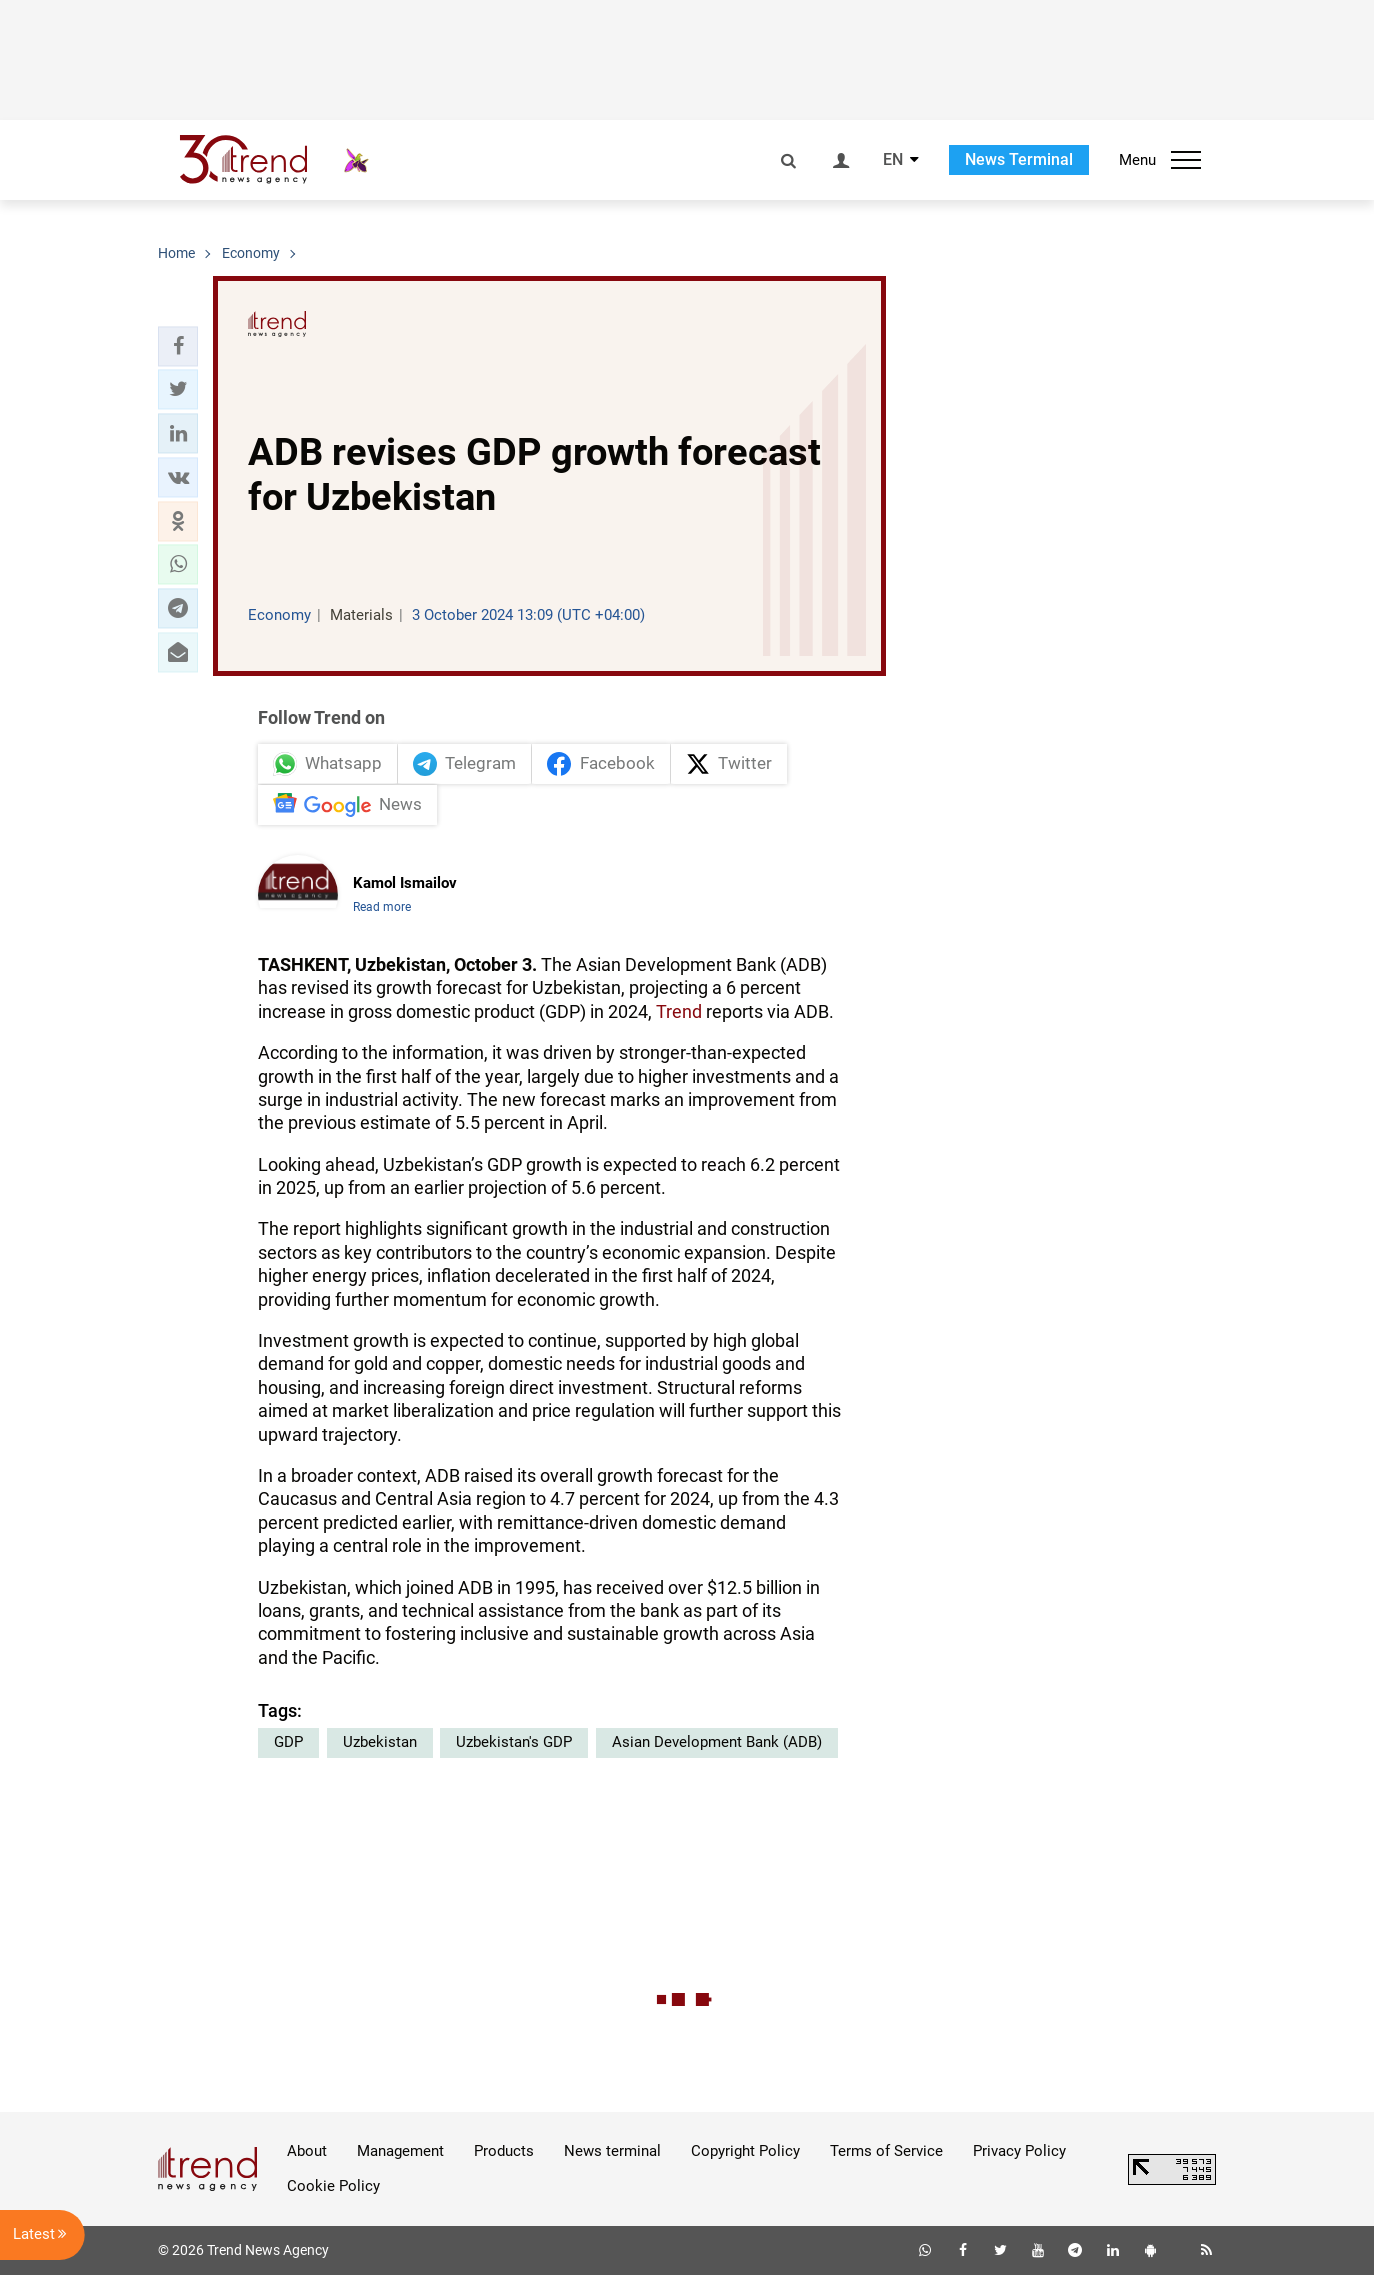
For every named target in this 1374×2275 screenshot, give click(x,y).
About (307, 2151)
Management (400, 2151)
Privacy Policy (1019, 2151)
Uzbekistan (380, 1742)
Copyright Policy (745, 2151)
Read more (382, 907)
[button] (178, 346)
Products (504, 2151)
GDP (288, 1742)
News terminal (612, 2151)
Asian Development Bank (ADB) (717, 1742)
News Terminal (1019, 159)
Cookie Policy (333, 2186)
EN (893, 160)
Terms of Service (886, 2151)
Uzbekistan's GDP (514, 1742)
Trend (679, 1011)
